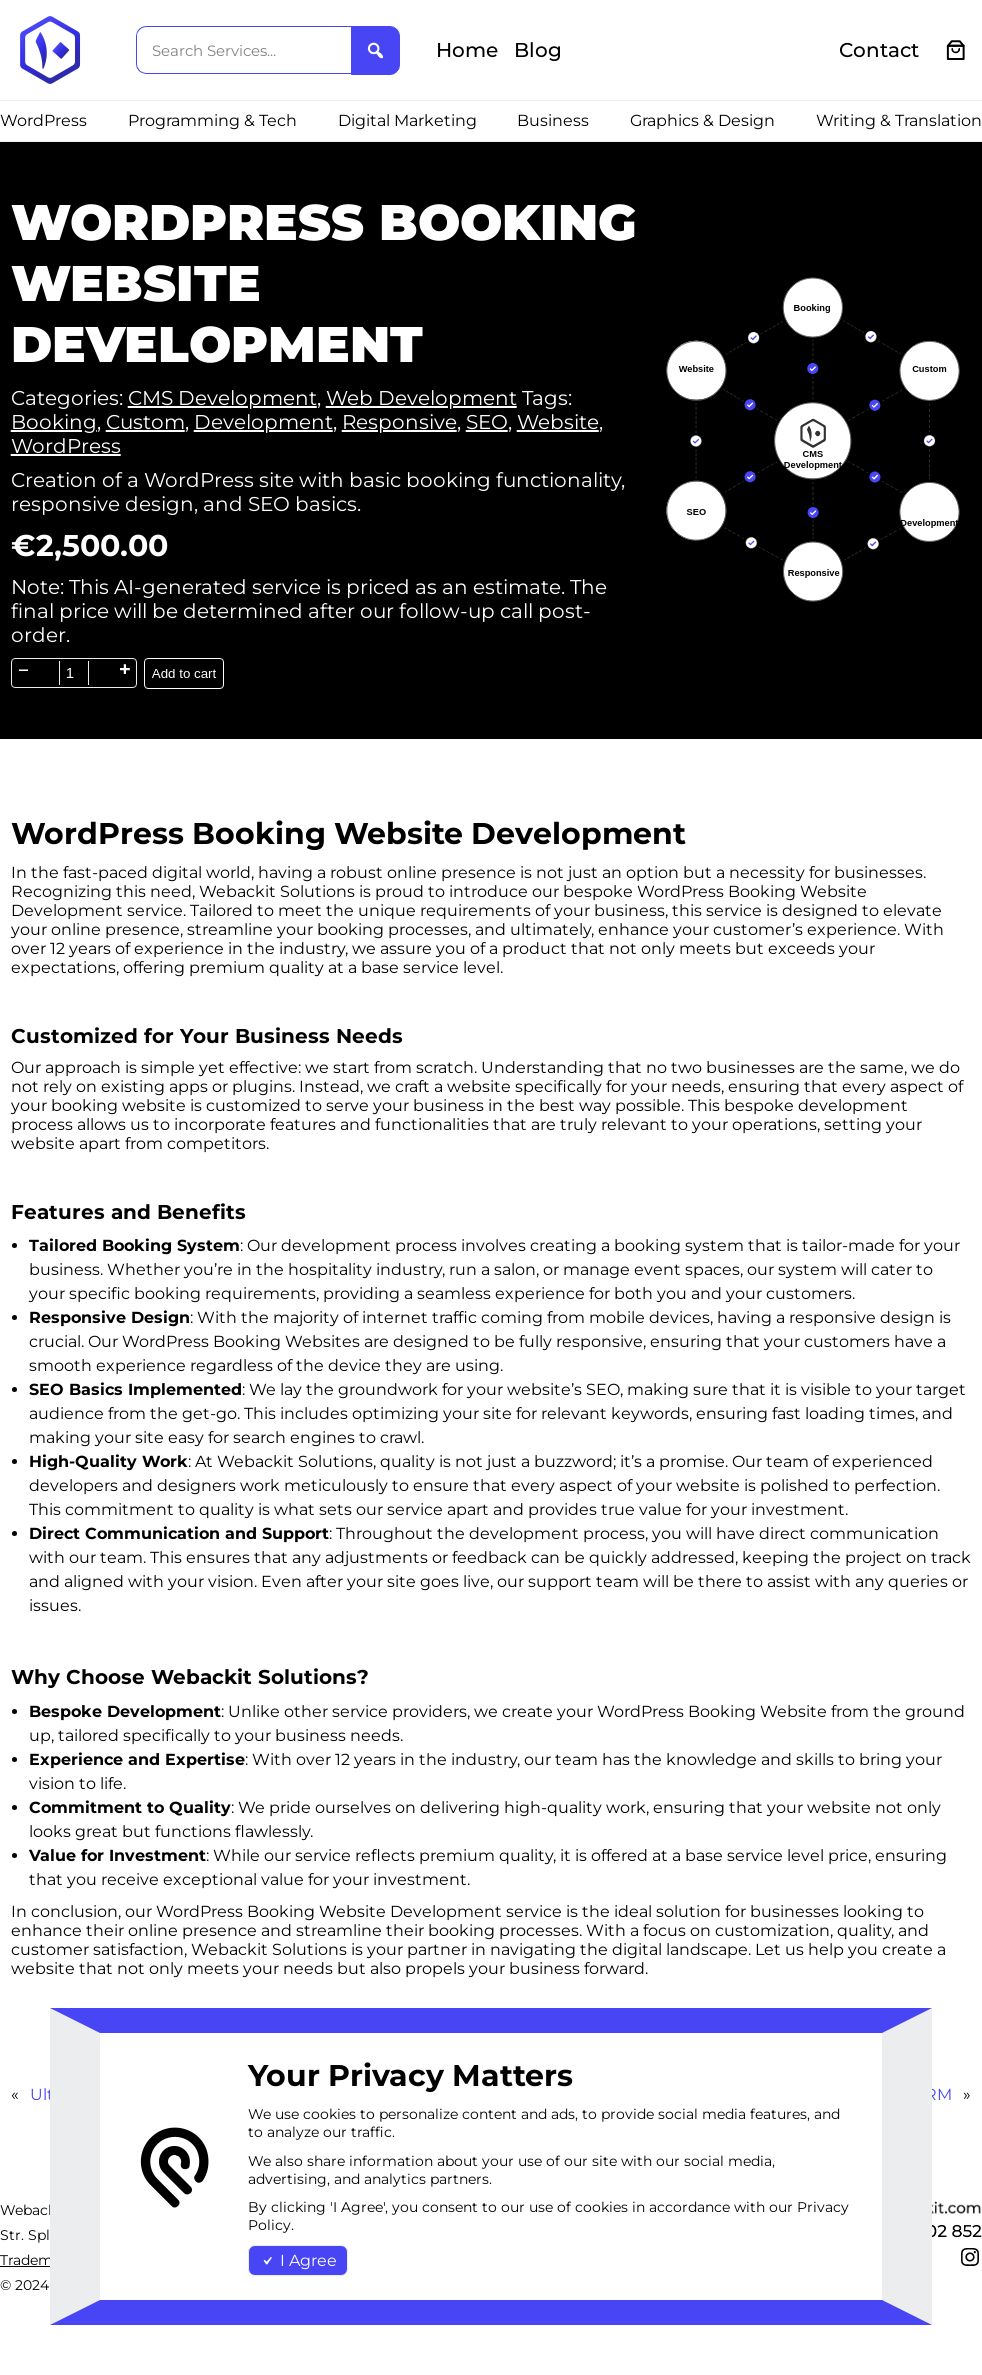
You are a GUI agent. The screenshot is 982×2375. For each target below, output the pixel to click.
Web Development (421, 398)
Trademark (37, 2260)
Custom (145, 422)
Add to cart (184, 673)
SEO (487, 422)
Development (263, 422)
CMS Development (222, 398)
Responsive (399, 422)
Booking (54, 422)
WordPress (66, 446)
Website (558, 422)
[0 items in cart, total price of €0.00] (956, 50)
